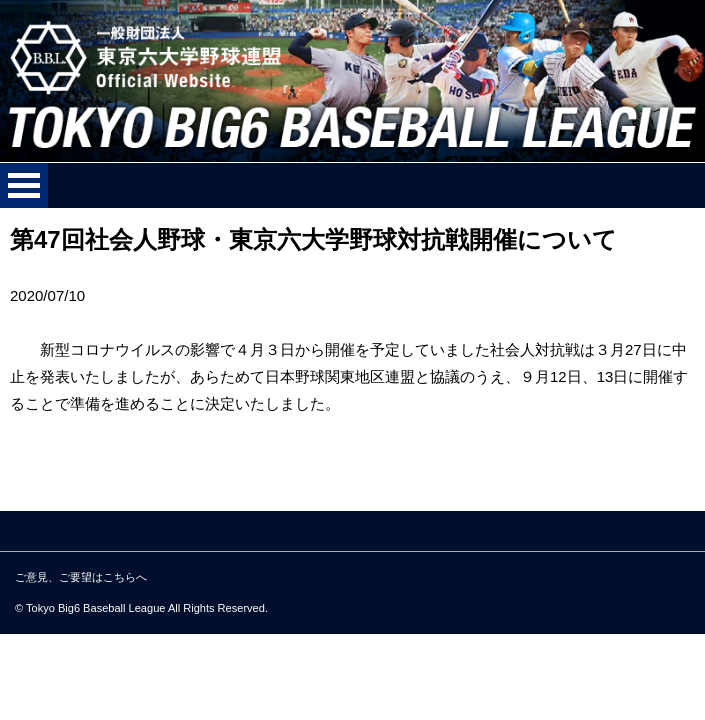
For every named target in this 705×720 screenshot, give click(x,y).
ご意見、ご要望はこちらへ (81, 577)
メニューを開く (24, 185)
